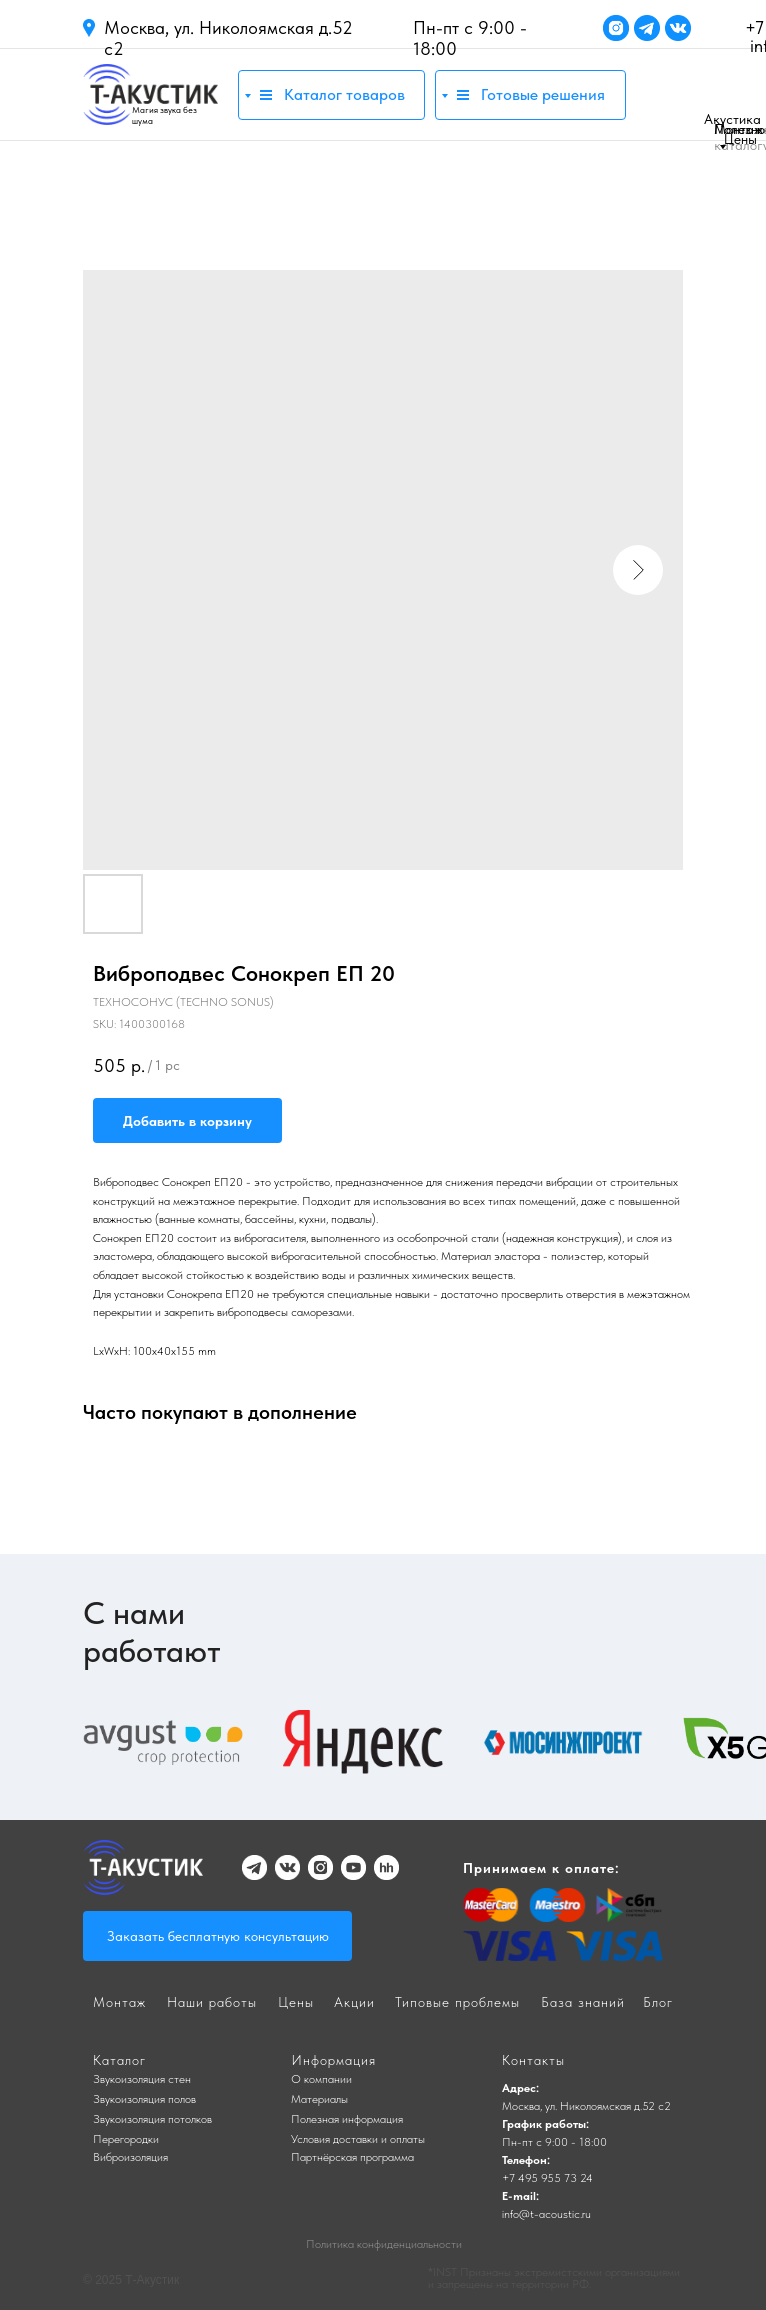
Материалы (319, 2099)
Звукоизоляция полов (144, 2099)
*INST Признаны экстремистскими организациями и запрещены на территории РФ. (554, 2278)
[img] (150, 94)
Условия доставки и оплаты (358, 2139)
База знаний (583, 2002)
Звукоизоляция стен (142, 2079)
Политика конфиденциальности (384, 2244)
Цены (740, 139)
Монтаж (738, 129)
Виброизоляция (130, 2157)
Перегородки (126, 2139)
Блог (658, 2002)
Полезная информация (347, 2119)
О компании (321, 2079)
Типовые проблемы (457, 2002)
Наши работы (212, 2002)
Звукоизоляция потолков (152, 2119)
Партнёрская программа (352, 2157)
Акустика (732, 119)
